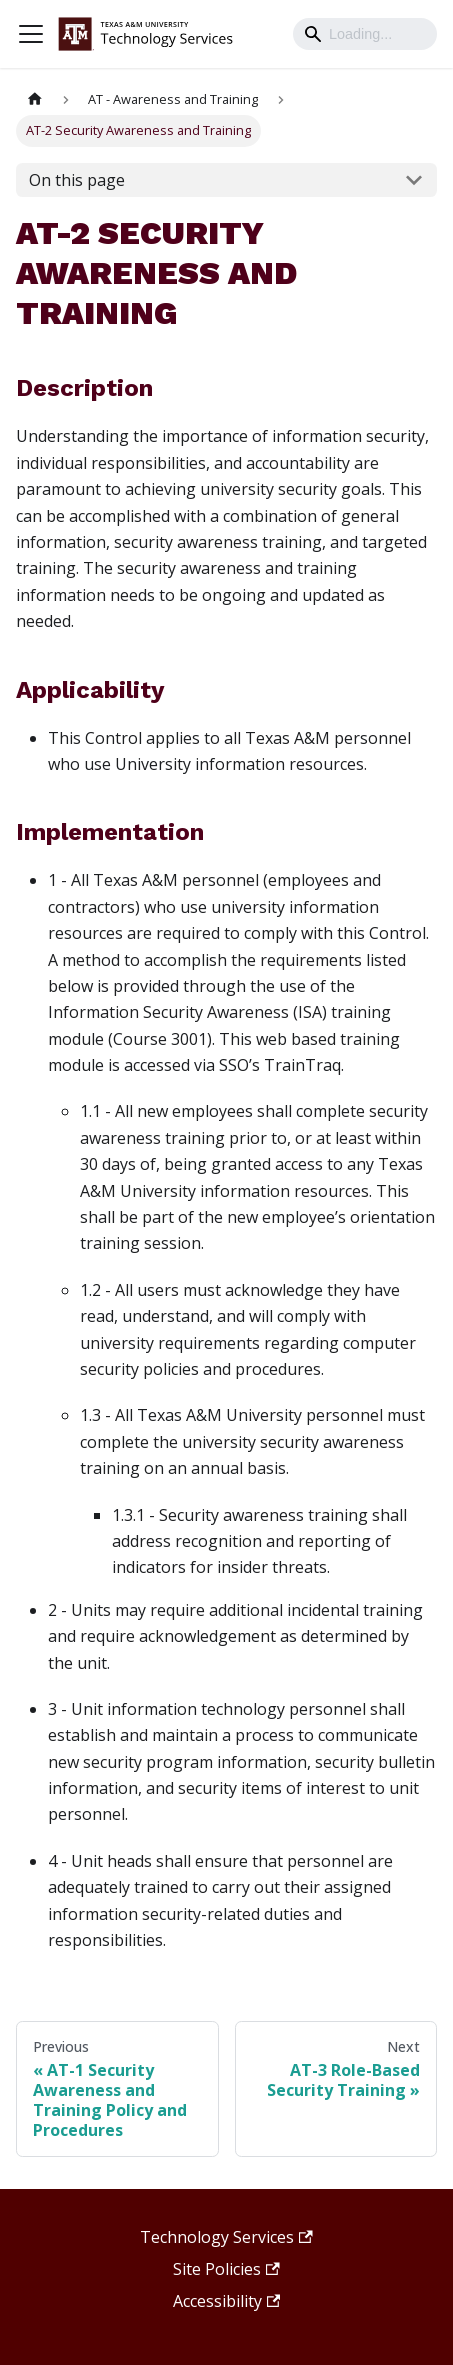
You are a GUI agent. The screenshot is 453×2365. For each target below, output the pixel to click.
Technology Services (226, 2237)
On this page (77, 180)
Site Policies (226, 2269)
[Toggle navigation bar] (31, 34)
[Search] (365, 34)
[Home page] (35, 99)
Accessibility (226, 2301)
